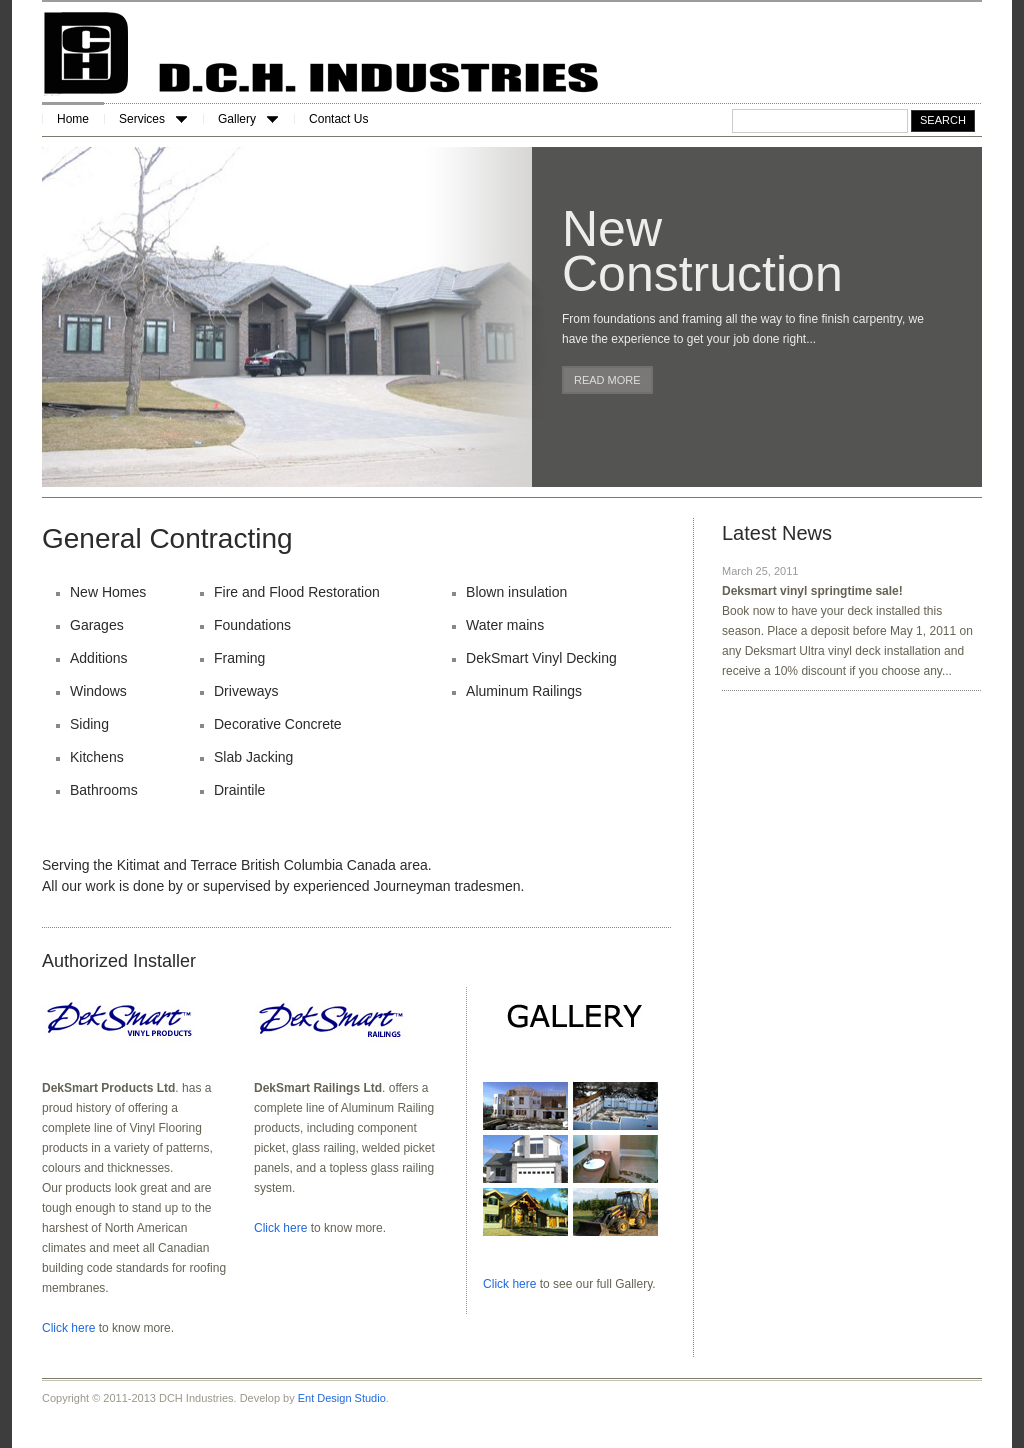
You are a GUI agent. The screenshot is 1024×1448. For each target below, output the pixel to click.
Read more (607, 380)
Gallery (248, 119)
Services (153, 119)
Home (73, 119)
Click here (68, 1328)
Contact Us (338, 119)
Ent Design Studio (342, 1398)
